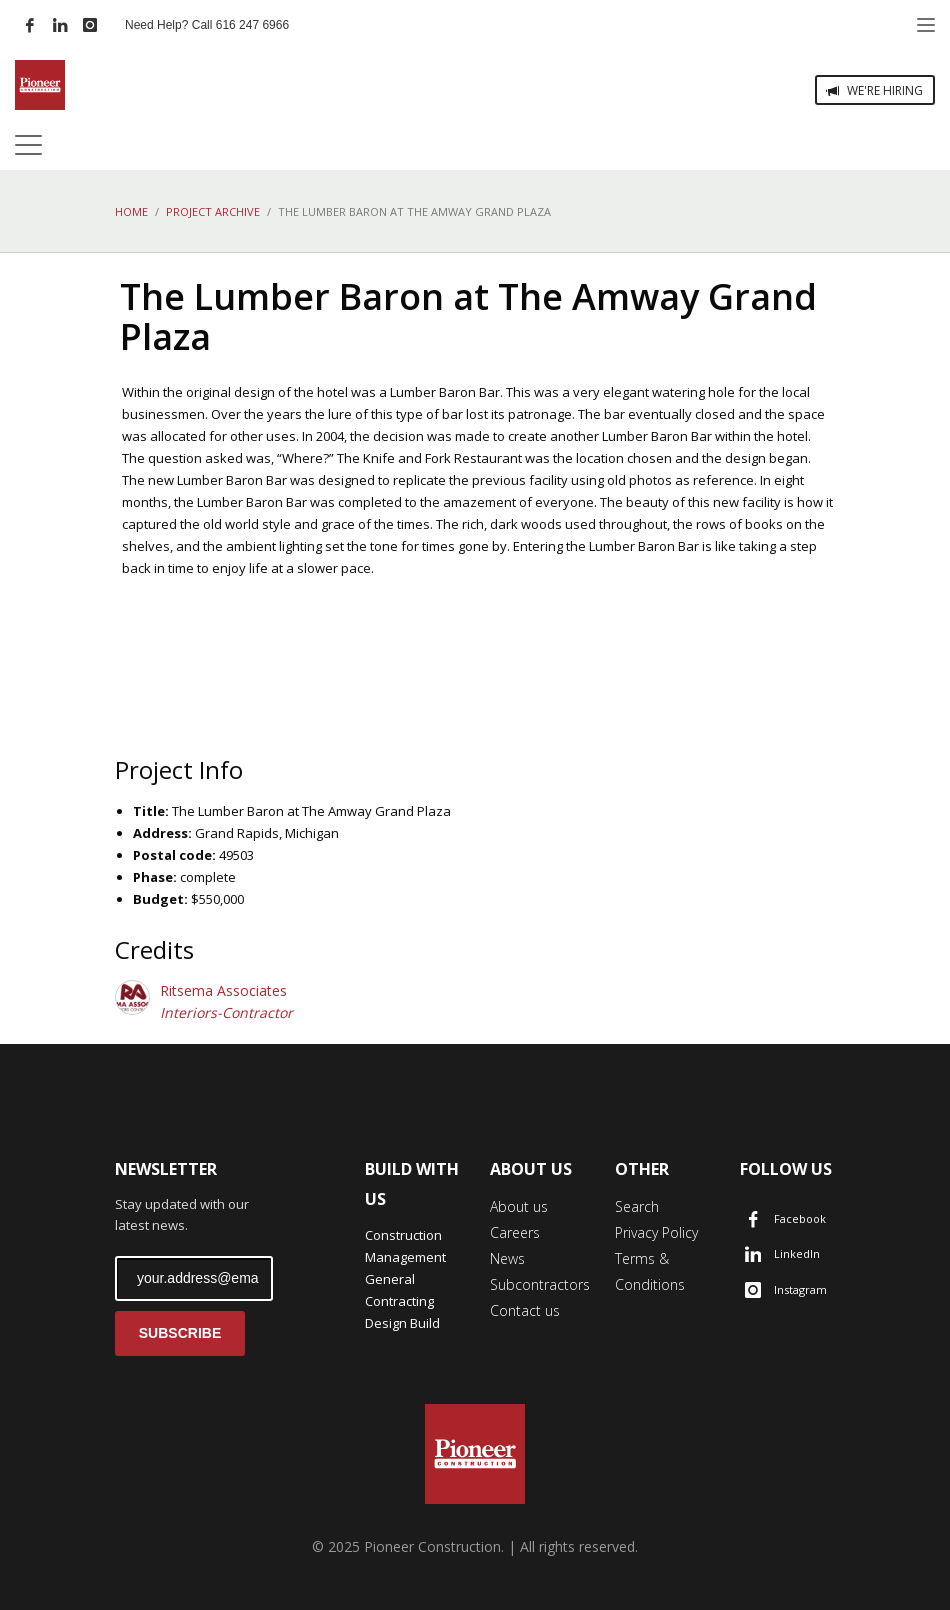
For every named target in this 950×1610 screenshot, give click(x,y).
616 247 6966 (252, 25)
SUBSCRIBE (180, 1333)
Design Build (402, 1323)
